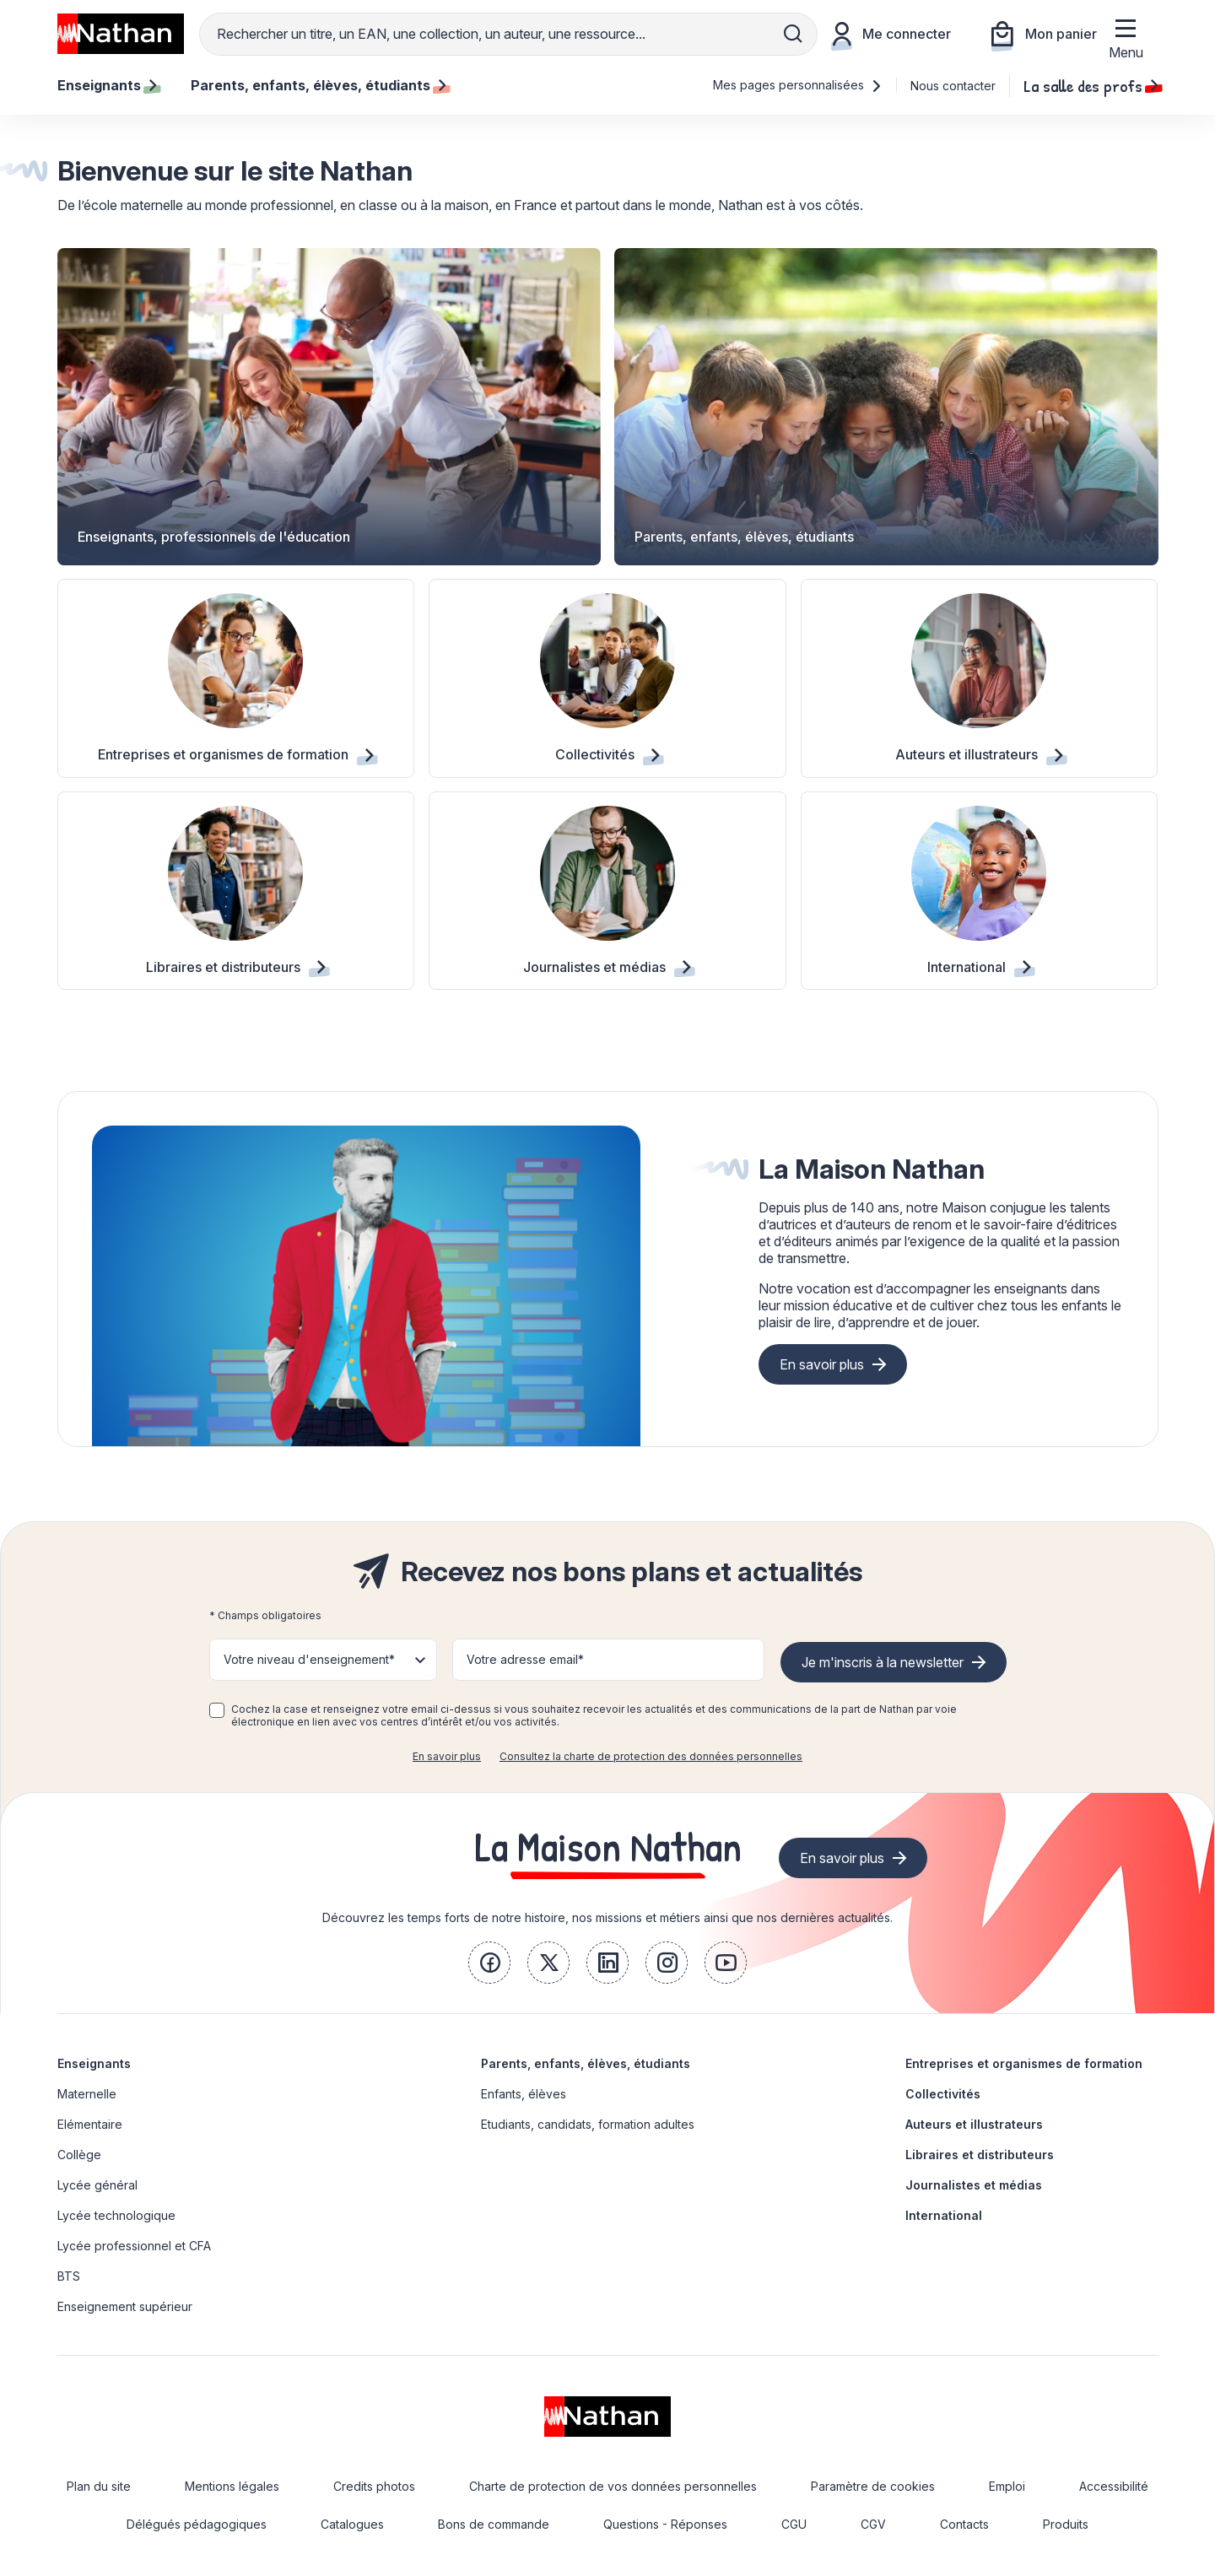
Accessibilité (1113, 2486)
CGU (794, 2524)
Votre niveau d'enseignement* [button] (309, 1659)
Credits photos (374, 2486)
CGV (873, 2524)
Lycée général (97, 2185)
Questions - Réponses (665, 2524)
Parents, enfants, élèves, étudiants (585, 2063)
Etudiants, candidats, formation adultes (587, 2124)
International (943, 2215)
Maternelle (86, 2094)
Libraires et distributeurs (979, 2154)
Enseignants (94, 2063)
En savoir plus (822, 1364)
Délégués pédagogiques (197, 2524)
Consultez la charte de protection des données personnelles (651, 1756)
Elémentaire (89, 2124)
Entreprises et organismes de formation (1023, 2063)
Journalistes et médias (973, 2185)
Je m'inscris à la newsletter (883, 1662)
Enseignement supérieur (124, 2306)
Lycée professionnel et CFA (134, 2245)
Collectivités (942, 2094)
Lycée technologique (116, 2215)
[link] (489, 1962)
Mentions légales (232, 2486)
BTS (68, 2276)
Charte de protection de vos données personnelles (613, 2486)
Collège (79, 2154)
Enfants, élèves (523, 2094)
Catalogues (352, 2524)
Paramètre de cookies (873, 2486)
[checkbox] (216, 1710)
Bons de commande (493, 2524)
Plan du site (99, 2486)
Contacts (964, 2524)
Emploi (1007, 2486)
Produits (1065, 2524)
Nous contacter (953, 85)
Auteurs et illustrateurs (974, 2124)
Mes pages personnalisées (798, 85)
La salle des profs (1090, 85)
